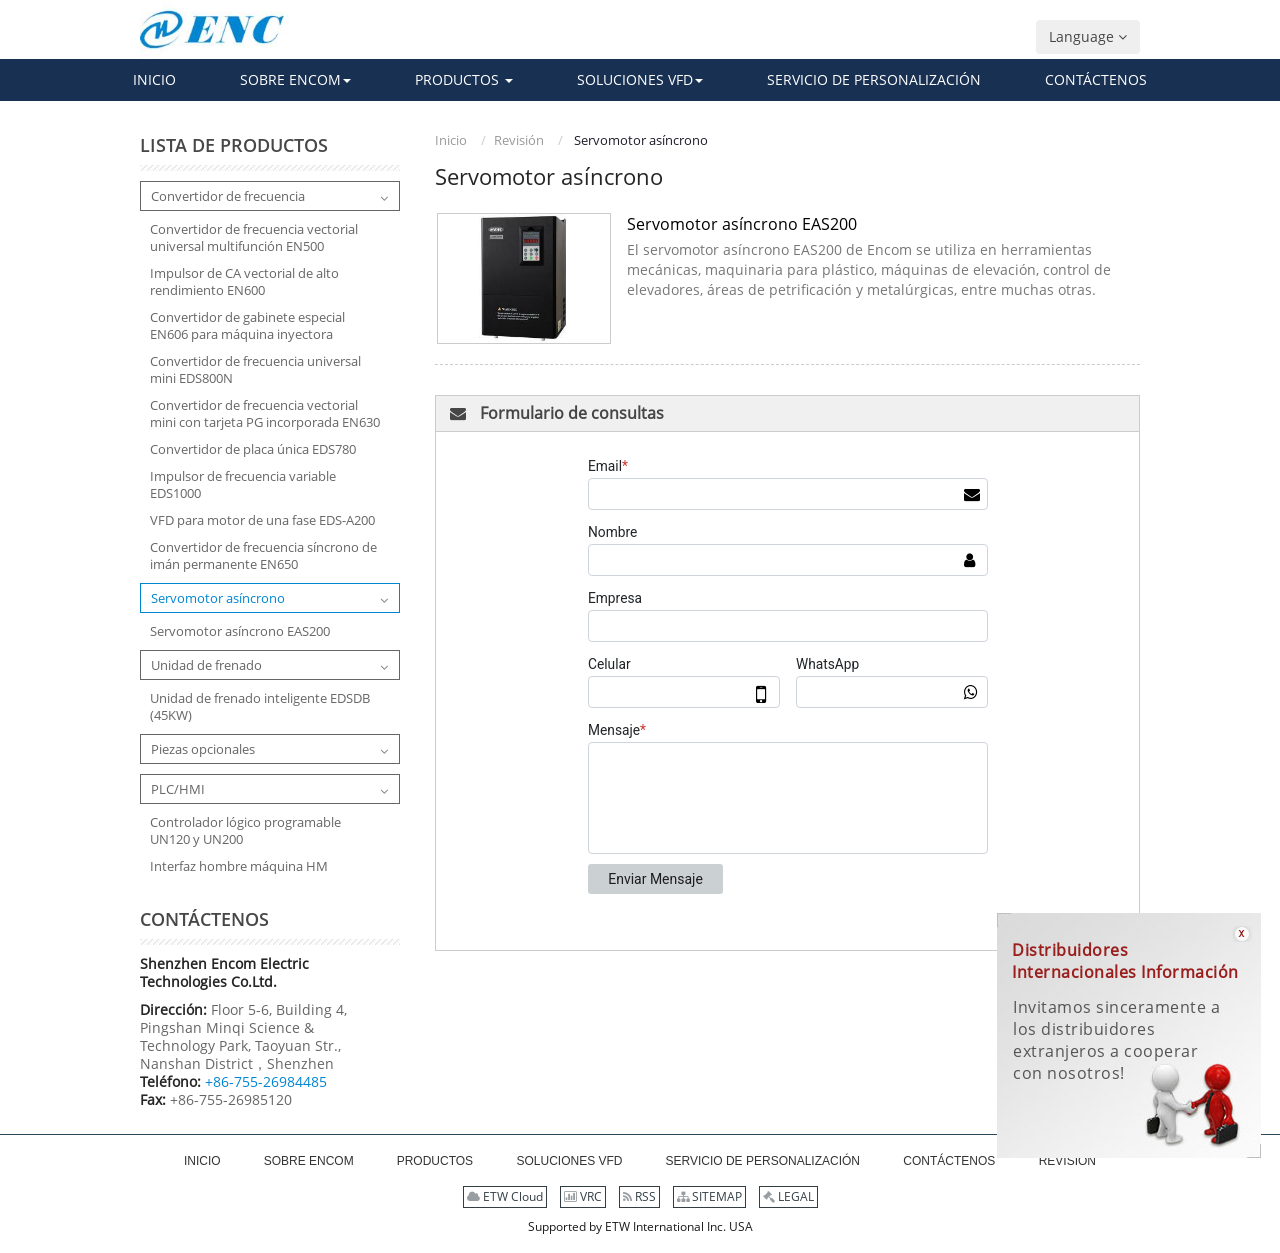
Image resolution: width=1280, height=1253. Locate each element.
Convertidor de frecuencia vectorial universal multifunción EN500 (254, 238)
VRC (583, 1196)
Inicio (451, 140)
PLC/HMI (178, 789)
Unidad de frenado (206, 665)
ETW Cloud (505, 1196)
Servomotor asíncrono (218, 598)
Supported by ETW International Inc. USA (640, 1226)
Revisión (519, 140)
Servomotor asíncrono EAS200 (742, 224)
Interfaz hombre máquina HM (239, 866)
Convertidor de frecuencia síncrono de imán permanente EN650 (263, 556)
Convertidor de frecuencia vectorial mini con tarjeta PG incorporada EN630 (265, 414)
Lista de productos (234, 145)
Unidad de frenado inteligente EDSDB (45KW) (260, 707)
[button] (295, 80)
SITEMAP (709, 1196)
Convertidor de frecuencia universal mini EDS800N (255, 370)
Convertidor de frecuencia (228, 196)
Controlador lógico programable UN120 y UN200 (245, 831)
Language (1088, 36)
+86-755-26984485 (266, 1081)
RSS (639, 1196)
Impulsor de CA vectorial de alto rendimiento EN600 (244, 282)
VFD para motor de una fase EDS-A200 (262, 520)
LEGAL (788, 1196)
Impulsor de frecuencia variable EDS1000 (243, 485)
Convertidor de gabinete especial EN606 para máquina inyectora (247, 326)
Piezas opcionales (203, 749)
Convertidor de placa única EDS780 (253, 449)
